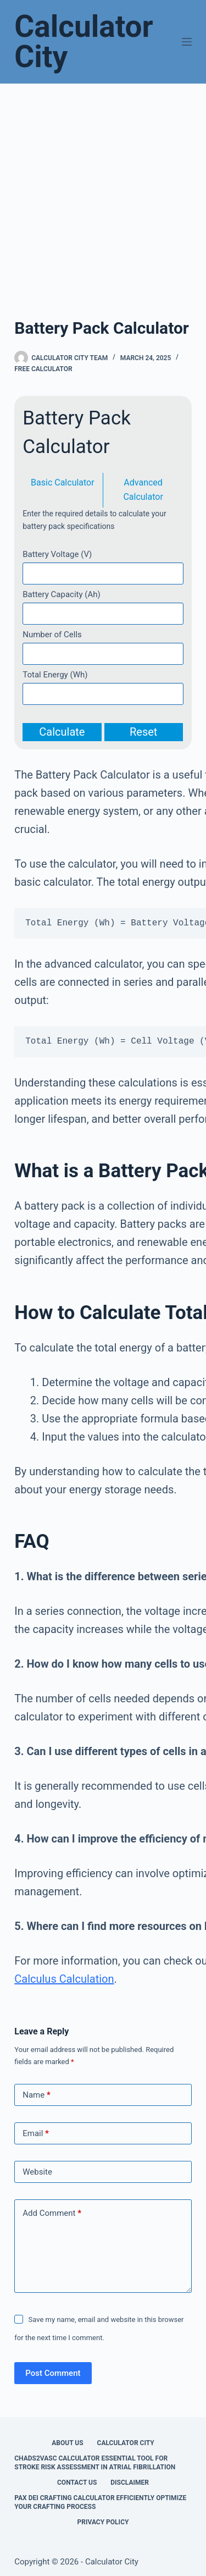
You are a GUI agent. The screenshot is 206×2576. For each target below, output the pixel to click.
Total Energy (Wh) (55, 675)
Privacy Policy (103, 2522)
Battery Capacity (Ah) (61, 594)
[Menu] (187, 42)
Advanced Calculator (143, 489)
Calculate (62, 731)
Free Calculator (43, 369)
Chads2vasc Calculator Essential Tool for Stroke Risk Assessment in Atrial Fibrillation (94, 2462)
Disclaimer (129, 2482)
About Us (67, 2443)
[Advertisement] (103, 192)
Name (37, 2095)
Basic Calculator (62, 482)
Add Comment (52, 2213)
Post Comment (52, 2373)
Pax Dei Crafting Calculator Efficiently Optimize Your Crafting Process (100, 2502)
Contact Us (77, 2482)
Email (36, 2134)
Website (37, 2172)
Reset (143, 731)
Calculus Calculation (64, 1978)
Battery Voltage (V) (57, 554)
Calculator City (83, 41)
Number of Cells (52, 634)
